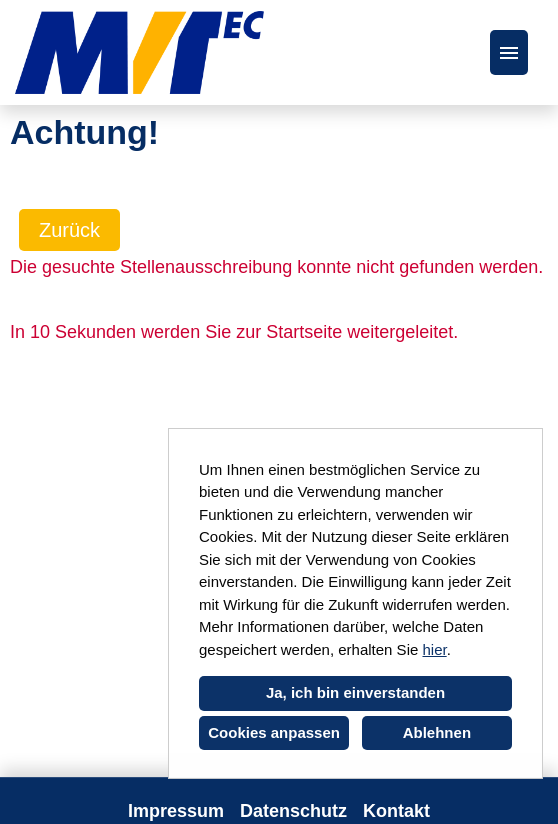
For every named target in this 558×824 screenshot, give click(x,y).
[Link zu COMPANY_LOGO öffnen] (139, 52)
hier (434, 649)
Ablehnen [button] (437, 732)
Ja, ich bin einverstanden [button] (355, 692)
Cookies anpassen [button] (274, 732)
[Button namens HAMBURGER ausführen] (509, 52)
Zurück (69, 230)
